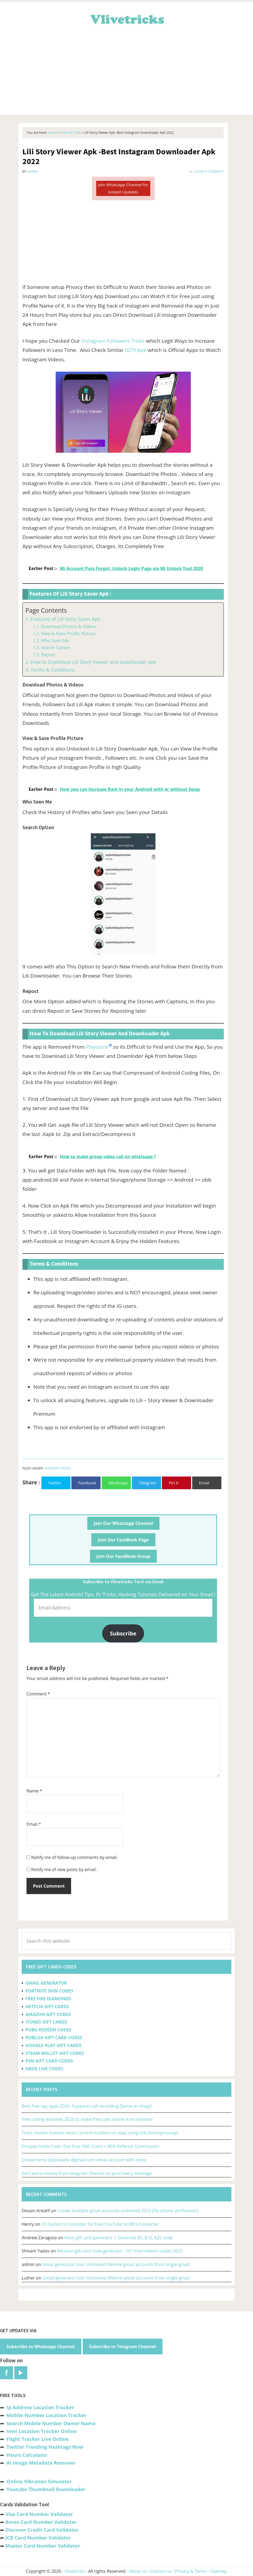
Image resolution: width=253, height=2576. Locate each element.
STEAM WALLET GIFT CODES (54, 2053)
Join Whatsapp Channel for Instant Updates (123, 188)
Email (33, 1824)
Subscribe (123, 1633)
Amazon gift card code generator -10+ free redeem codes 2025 (120, 2251)
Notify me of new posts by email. (64, 1869)
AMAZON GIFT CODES (48, 2014)
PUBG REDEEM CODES (48, 2030)
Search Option (55, 648)
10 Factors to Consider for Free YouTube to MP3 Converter (100, 2224)
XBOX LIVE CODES (44, 2069)
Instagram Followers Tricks (113, 340)
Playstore (97, 1046)
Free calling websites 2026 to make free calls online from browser (87, 2119)
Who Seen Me (55, 641)
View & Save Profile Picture (68, 633)
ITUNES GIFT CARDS (46, 2022)
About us (138, 2571)
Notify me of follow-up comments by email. (74, 1857)
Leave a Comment (209, 171)
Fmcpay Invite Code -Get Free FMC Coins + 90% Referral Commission (90, 2146)
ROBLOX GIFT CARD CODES (53, 2038)
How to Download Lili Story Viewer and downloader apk (93, 662)
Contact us (160, 2571)
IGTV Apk (135, 350)
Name (34, 1791)
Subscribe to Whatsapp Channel (40, 2347)
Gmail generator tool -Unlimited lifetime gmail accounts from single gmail (115, 2264)
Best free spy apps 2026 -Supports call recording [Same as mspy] (86, 2106)
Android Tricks (57, 1468)
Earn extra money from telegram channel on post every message (87, 2173)
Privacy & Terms (191, 2571)
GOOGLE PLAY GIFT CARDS (53, 2045)
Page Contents (46, 610)
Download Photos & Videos (68, 626)
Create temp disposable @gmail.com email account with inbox (84, 2160)
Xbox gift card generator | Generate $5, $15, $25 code (118, 2238)
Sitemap (219, 2571)
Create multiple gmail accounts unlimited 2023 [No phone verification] (127, 2211)
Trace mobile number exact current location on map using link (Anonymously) (100, 2133)
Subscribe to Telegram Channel (122, 2347)
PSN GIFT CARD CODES (49, 2061)
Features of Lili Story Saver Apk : (67, 619)
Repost (48, 655)
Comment (38, 1694)
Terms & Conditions (53, 670)
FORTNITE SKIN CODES (49, 1991)
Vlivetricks (126, 18)
